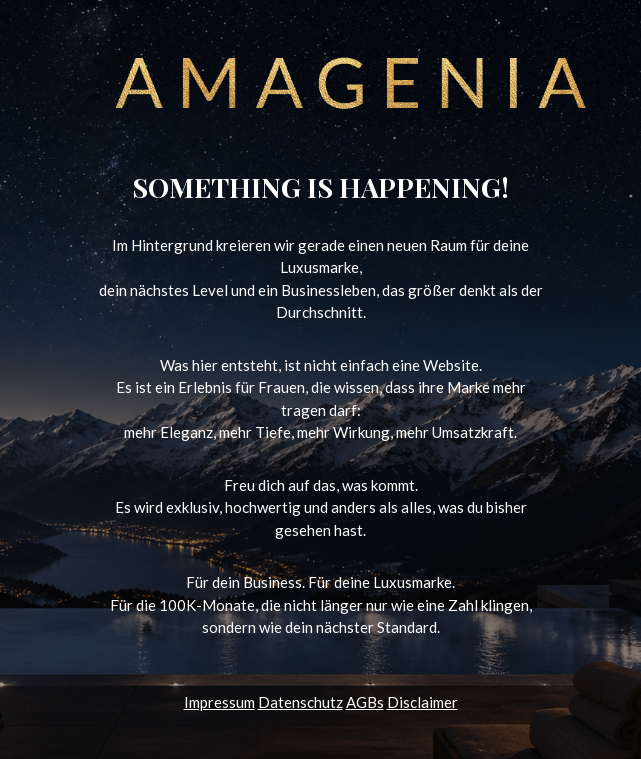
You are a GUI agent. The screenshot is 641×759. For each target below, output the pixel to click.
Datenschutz (300, 702)
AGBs (365, 702)
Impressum (219, 702)
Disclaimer (422, 702)
